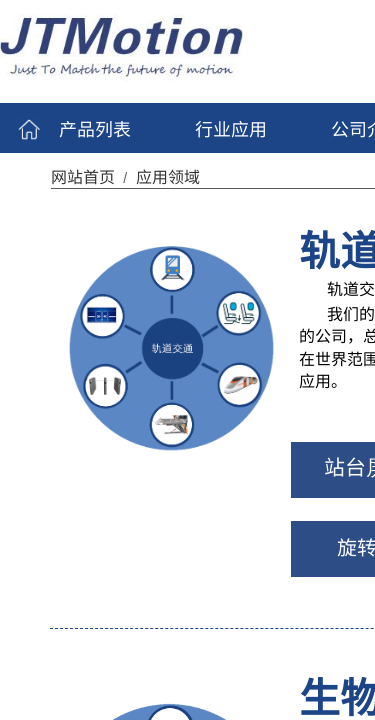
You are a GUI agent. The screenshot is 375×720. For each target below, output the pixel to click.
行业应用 (231, 128)
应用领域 (168, 176)
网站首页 (83, 176)
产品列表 (95, 128)
